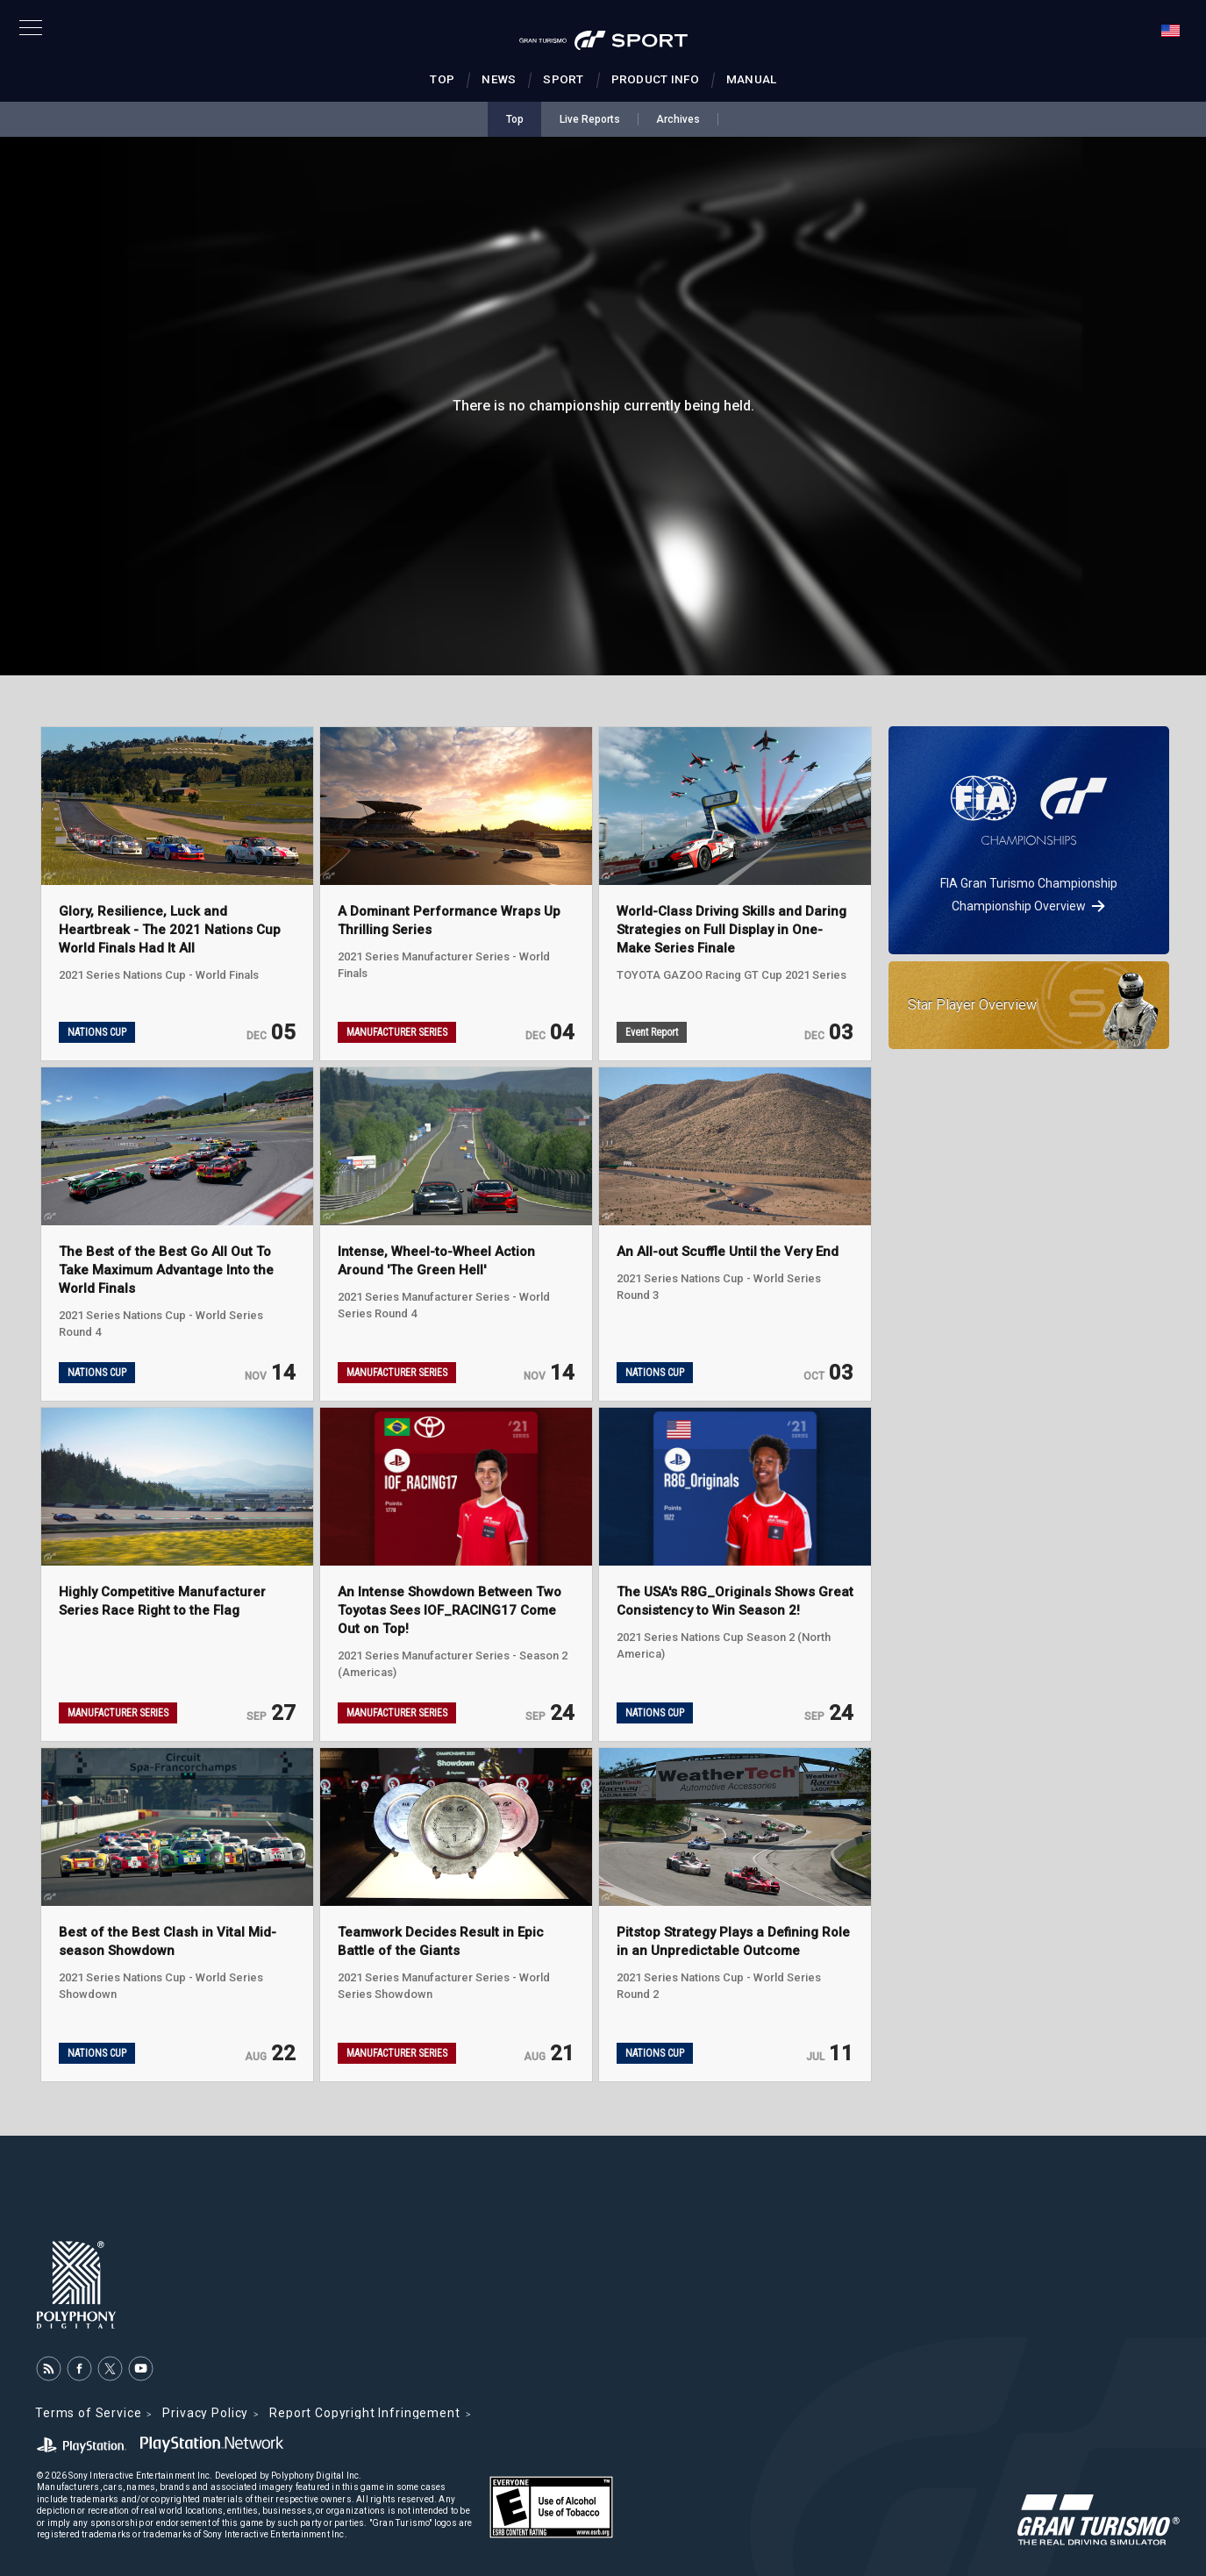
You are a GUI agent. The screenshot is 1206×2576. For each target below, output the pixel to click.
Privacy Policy (205, 2413)
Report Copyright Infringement (364, 2413)
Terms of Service (88, 2413)
